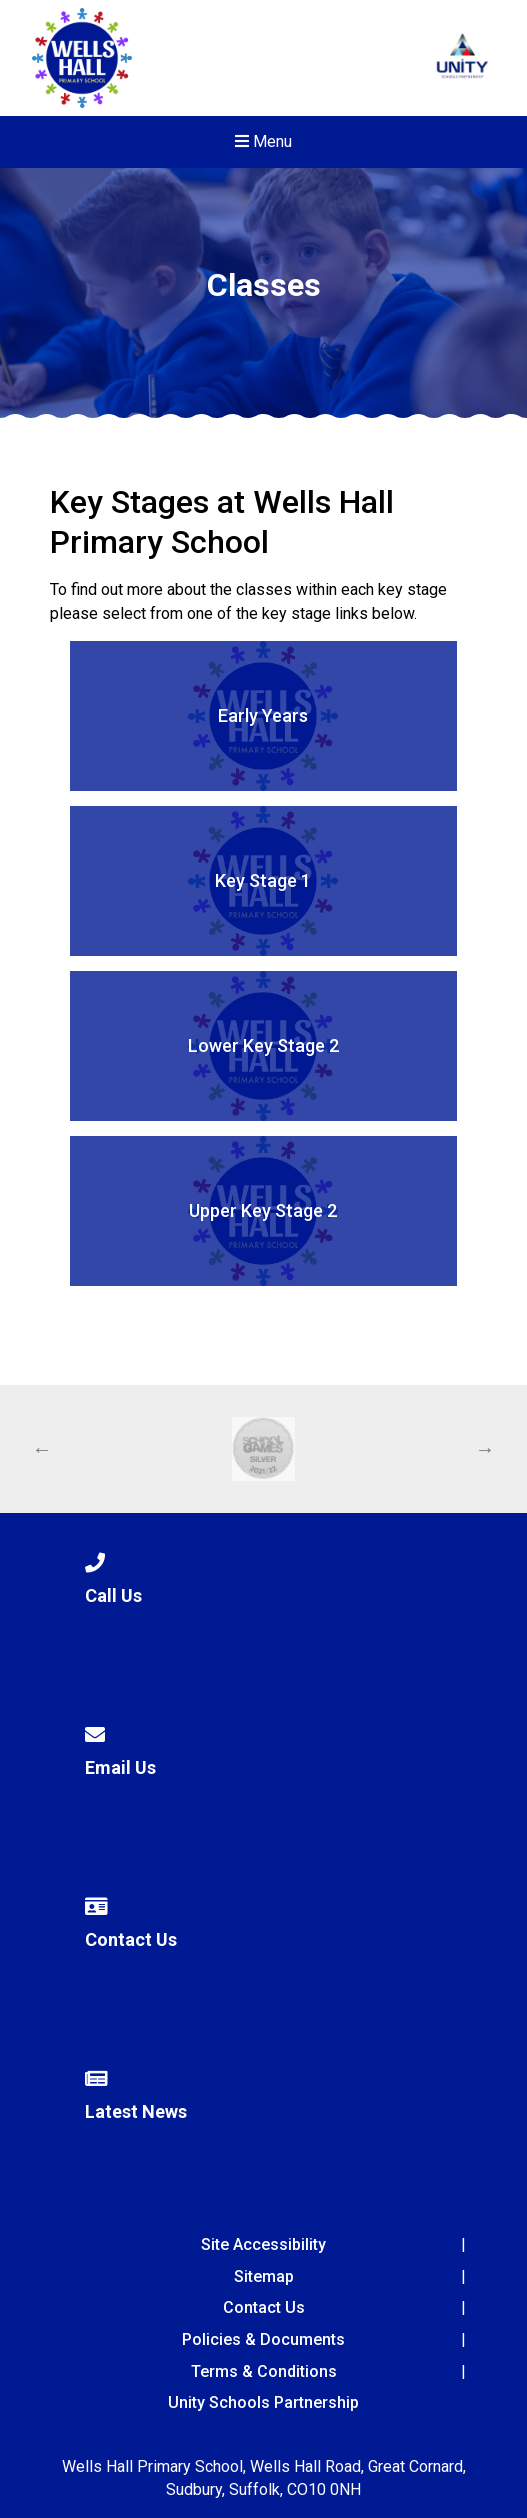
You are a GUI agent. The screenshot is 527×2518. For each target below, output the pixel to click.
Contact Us (264, 2307)
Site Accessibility (263, 2244)
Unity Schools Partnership (263, 2402)
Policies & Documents (263, 2339)
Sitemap (264, 2276)
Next (485, 1449)
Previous (42, 1449)
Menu (263, 141)
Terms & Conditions (264, 2371)
